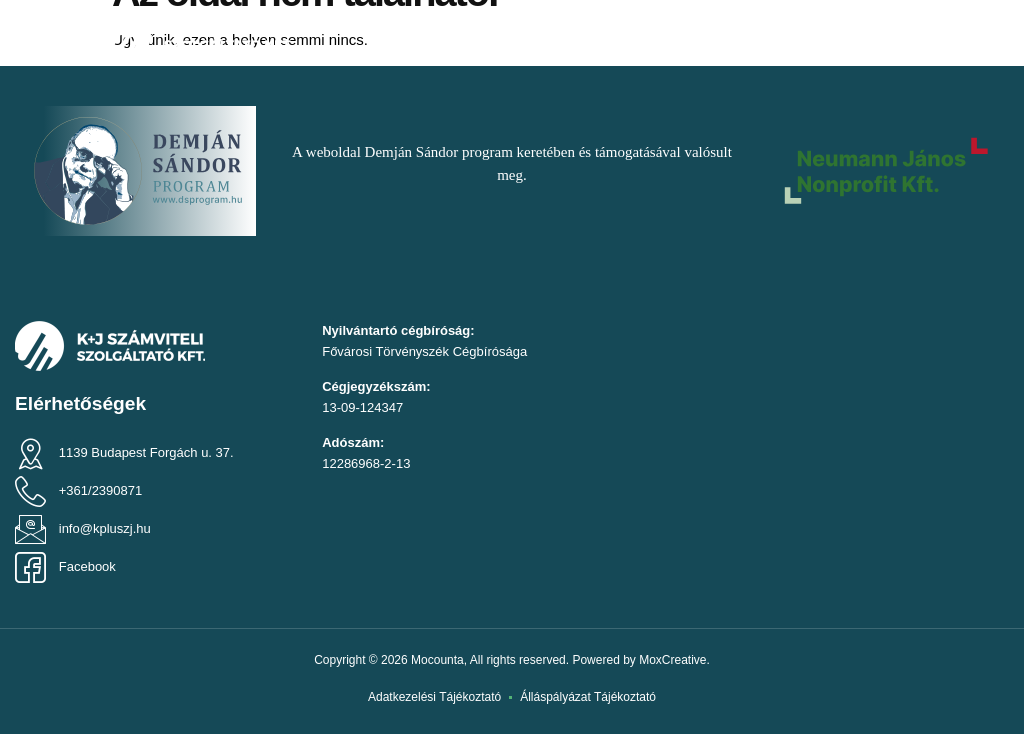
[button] (46, 35)
